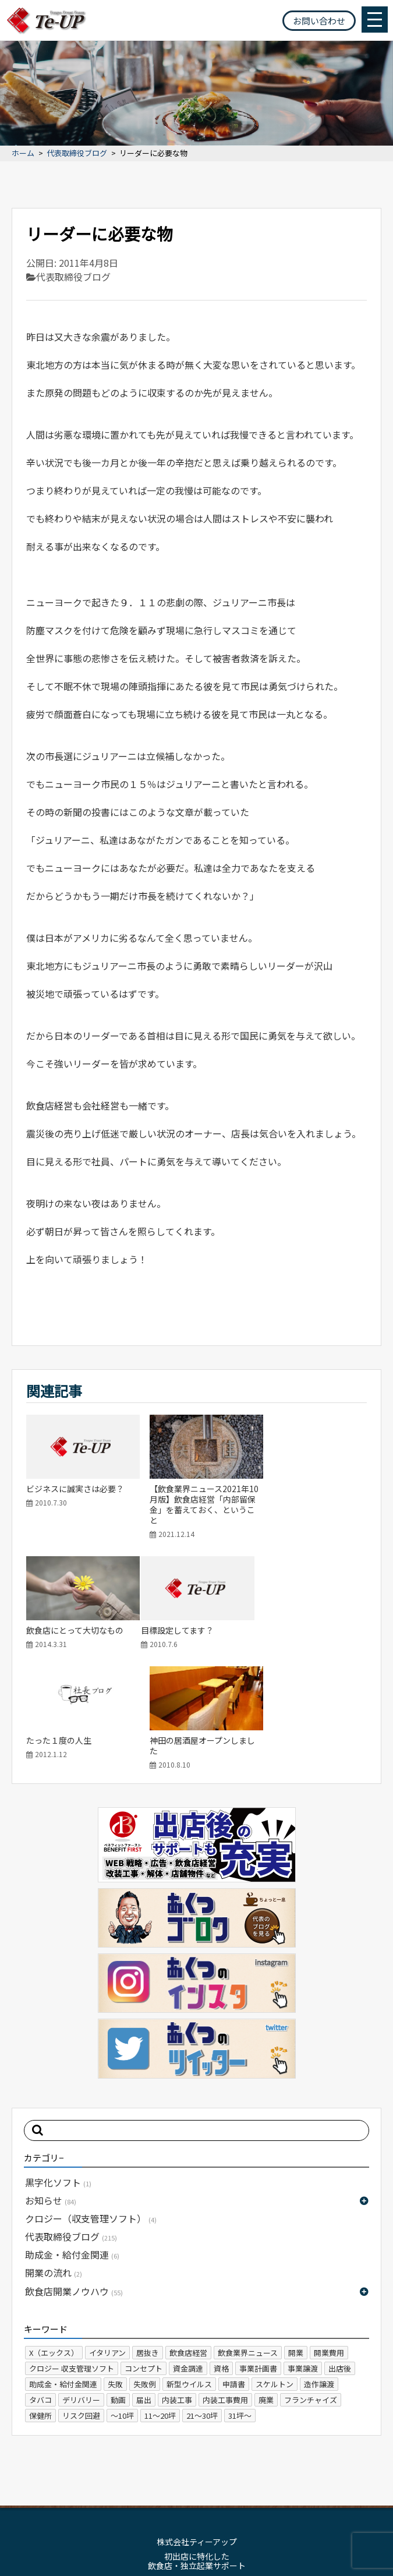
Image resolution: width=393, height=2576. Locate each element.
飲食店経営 (188, 2235)
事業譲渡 (303, 2250)
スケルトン (274, 2266)
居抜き (147, 2235)
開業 (295, 2235)
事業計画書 (258, 2250)
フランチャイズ (310, 2282)
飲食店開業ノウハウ (74, 2174)
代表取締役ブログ (77, 153)
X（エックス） (54, 2235)
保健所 (40, 2297)
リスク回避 (81, 2297)
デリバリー (81, 2282)
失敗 (115, 2266)
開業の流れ (53, 2155)
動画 (118, 2282)
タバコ (40, 2282)
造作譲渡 (319, 2266)
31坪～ (240, 2297)
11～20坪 (160, 2297)
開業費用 (329, 2235)
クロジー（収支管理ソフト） (91, 2101)
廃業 (266, 2282)
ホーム (23, 153)
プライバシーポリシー (227, 2490)
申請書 (233, 2266)
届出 (143, 2282)
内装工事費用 (225, 2282)
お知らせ (50, 2083)
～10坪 (122, 2297)
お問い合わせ (319, 21)
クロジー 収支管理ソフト (71, 2250)
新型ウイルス (189, 2266)
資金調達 (188, 2250)
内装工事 (177, 2282)
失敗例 (144, 2266)
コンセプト (143, 2250)
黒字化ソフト (58, 2065)
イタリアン (107, 2235)
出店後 (339, 2250)
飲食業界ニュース (248, 2235)
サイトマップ (152, 2490)
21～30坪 (202, 2297)
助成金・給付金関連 (72, 2137)
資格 (221, 2250)
